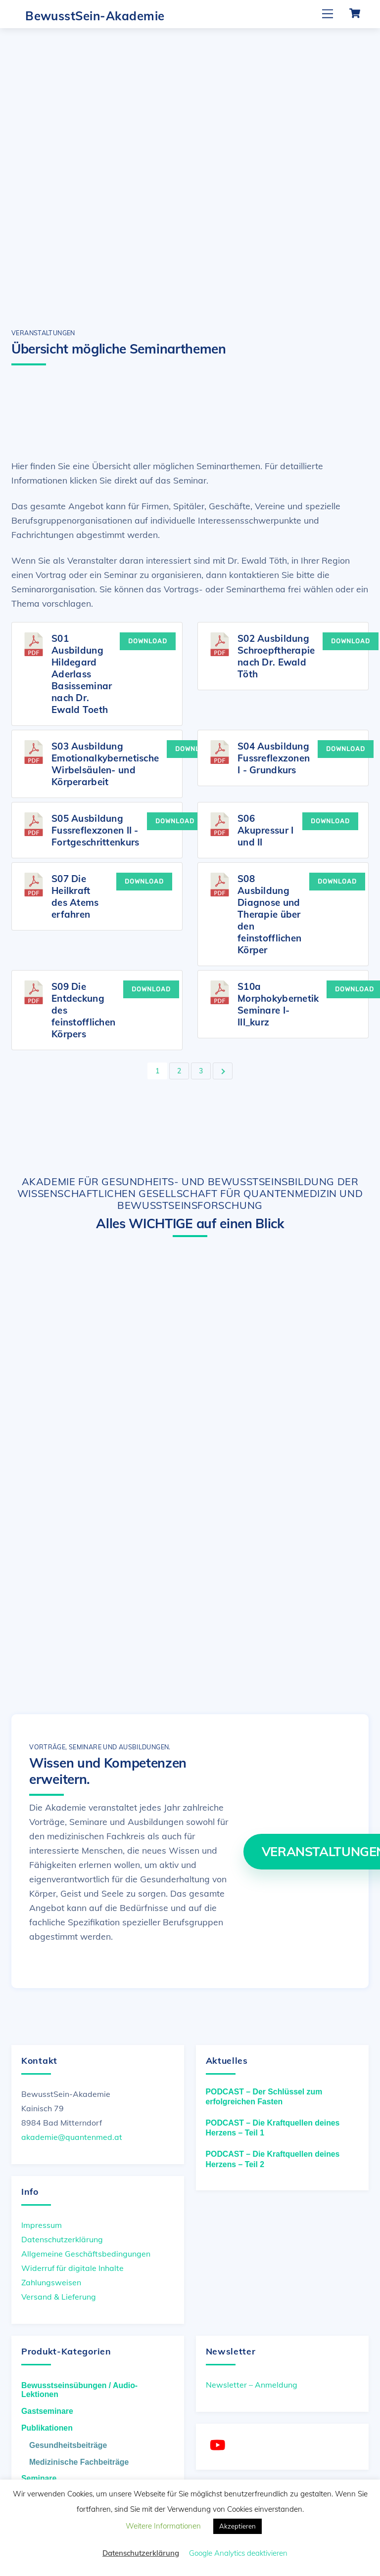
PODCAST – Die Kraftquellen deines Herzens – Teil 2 (273, 2159)
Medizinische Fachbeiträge (79, 2462)
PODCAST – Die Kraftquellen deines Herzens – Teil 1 (273, 2128)
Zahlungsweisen (51, 2282)
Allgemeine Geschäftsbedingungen (85, 2254)
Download (147, 641)
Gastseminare (47, 2411)
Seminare (38, 2478)
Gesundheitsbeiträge (68, 2445)
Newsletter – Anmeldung (251, 2385)
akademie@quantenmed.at (71, 2137)
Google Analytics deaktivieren (238, 2553)
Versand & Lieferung (58, 2297)
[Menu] (327, 13)
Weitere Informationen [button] (163, 2526)
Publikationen (47, 2428)
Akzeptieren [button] (237, 2526)
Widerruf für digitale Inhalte (72, 2268)
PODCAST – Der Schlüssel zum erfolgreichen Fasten (264, 2096)
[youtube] (219, 2445)
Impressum (41, 2224)
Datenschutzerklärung (62, 2239)
